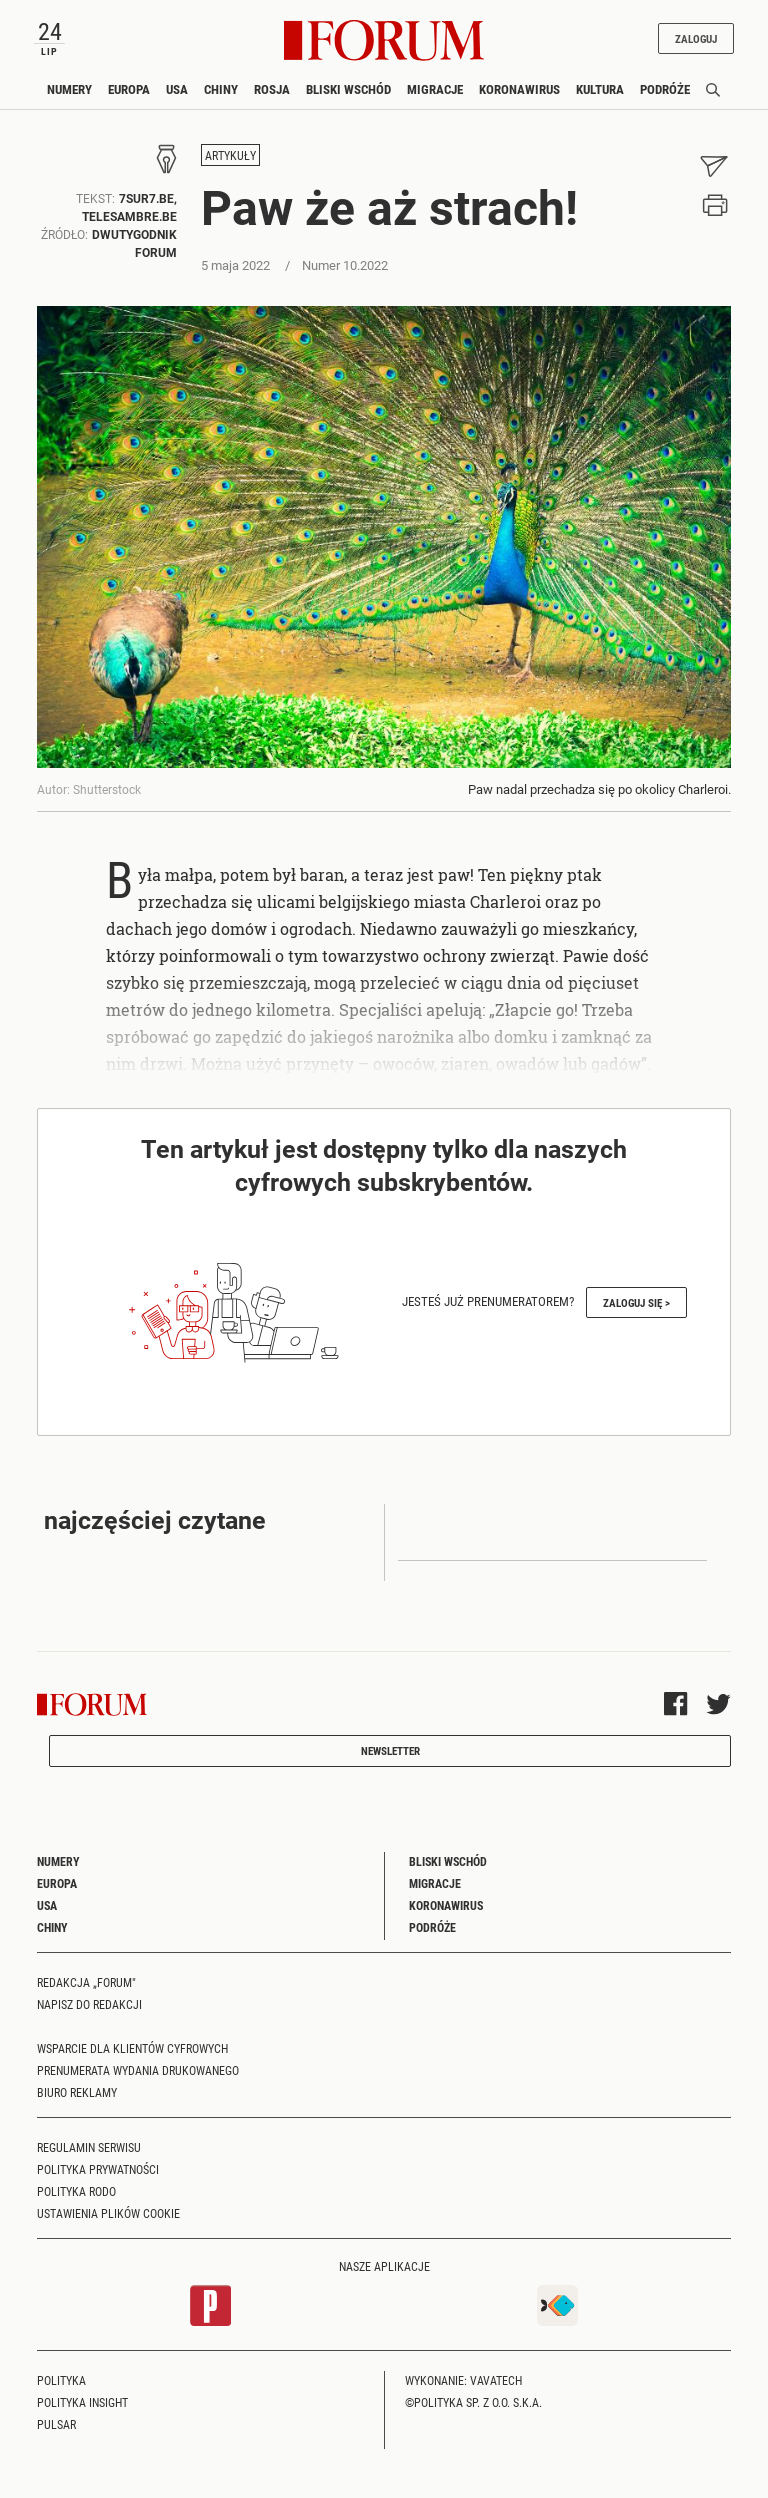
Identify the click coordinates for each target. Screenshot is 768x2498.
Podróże (665, 89)
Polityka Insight (82, 2402)
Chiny (221, 89)
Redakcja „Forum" (86, 1982)
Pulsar (56, 2424)
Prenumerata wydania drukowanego (138, 2070)
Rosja (272, 89)
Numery (69, 89)
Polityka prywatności (98, 2169)
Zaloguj (696, 38)
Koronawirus (519, 89)
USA (177, 89)
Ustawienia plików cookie (108, 2213)
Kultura (600, 89)
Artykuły (230, 155)
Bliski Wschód (348, 89)
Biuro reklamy (77, 2092)
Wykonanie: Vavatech (463, 2380)
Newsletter (390, 1750)
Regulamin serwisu (89, 2147)
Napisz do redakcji (89, 2004)
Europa (129, 89)
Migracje (435, 89)
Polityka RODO (76, 2191)
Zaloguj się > (636, 1302)
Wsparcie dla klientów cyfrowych (132, 2048)
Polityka (61, 2380)
